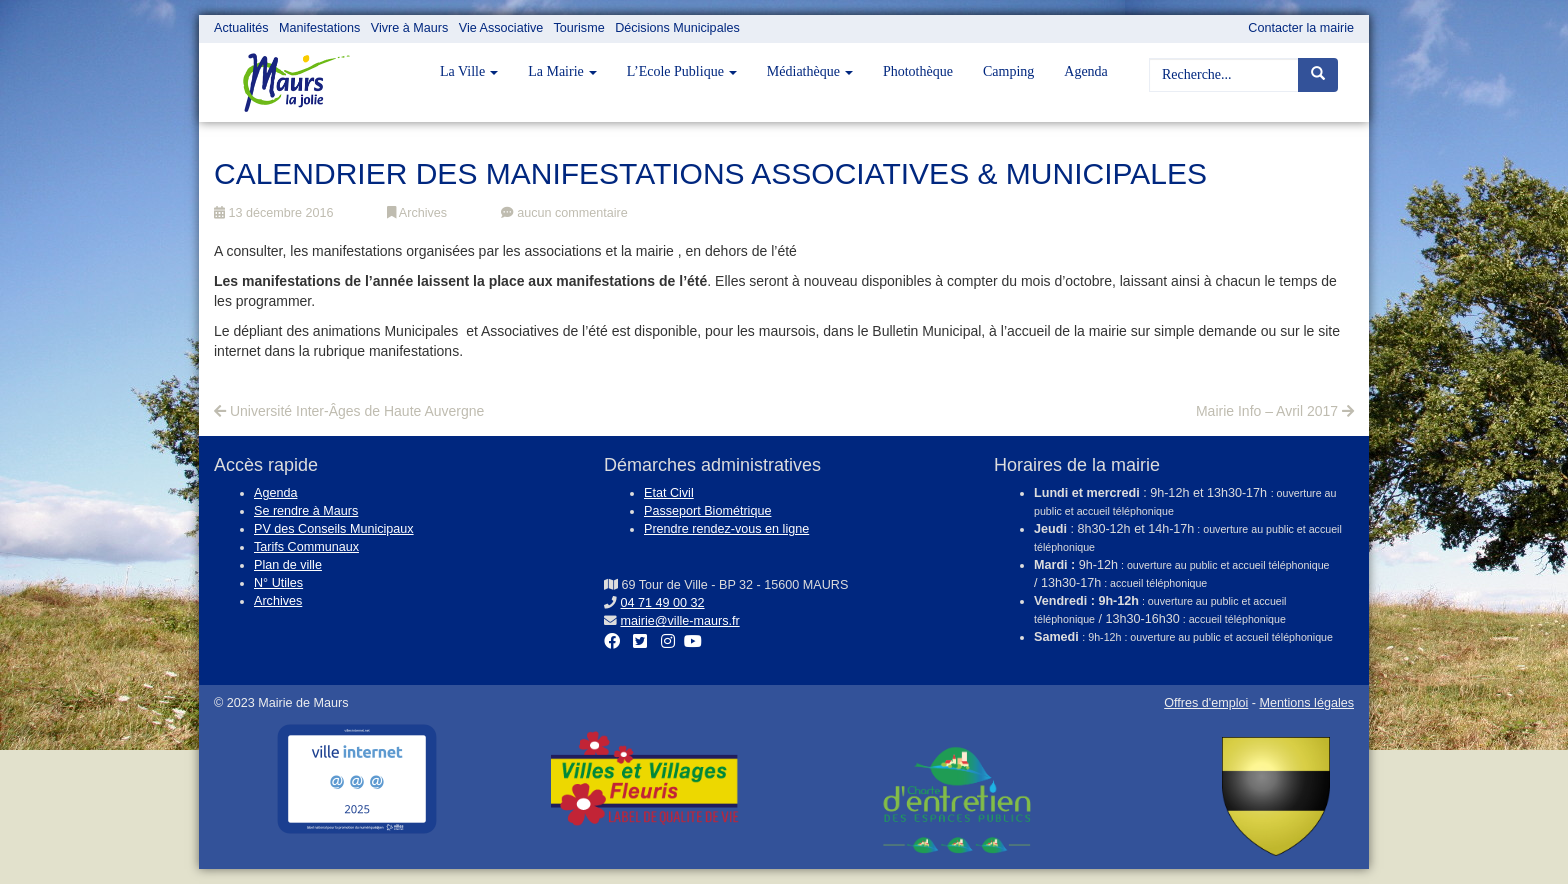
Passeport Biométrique (707, 511)
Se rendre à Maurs (306, 511)
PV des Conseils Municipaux (334, 529)
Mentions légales (1306, 703)
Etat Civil (669, 493)
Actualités (241, 28)
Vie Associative (501, 28)
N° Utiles (278, 583)
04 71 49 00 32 (663, 603)
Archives (417, 213)
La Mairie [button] (562, 71)
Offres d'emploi (1206, 703)
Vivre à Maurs (409, 28)
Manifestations (319, 28)
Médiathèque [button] (810, 71)
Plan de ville (288, 565)
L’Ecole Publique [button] (682, 71)
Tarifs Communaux (306, 547)
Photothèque (918, 71)
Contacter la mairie (1301, 28)
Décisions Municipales (677, 28)
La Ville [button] (469, 71)
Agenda (1086, 71)
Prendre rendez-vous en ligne (726, 529)
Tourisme (579, 28)
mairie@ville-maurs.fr (680, 621)
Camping (1008, 71)
